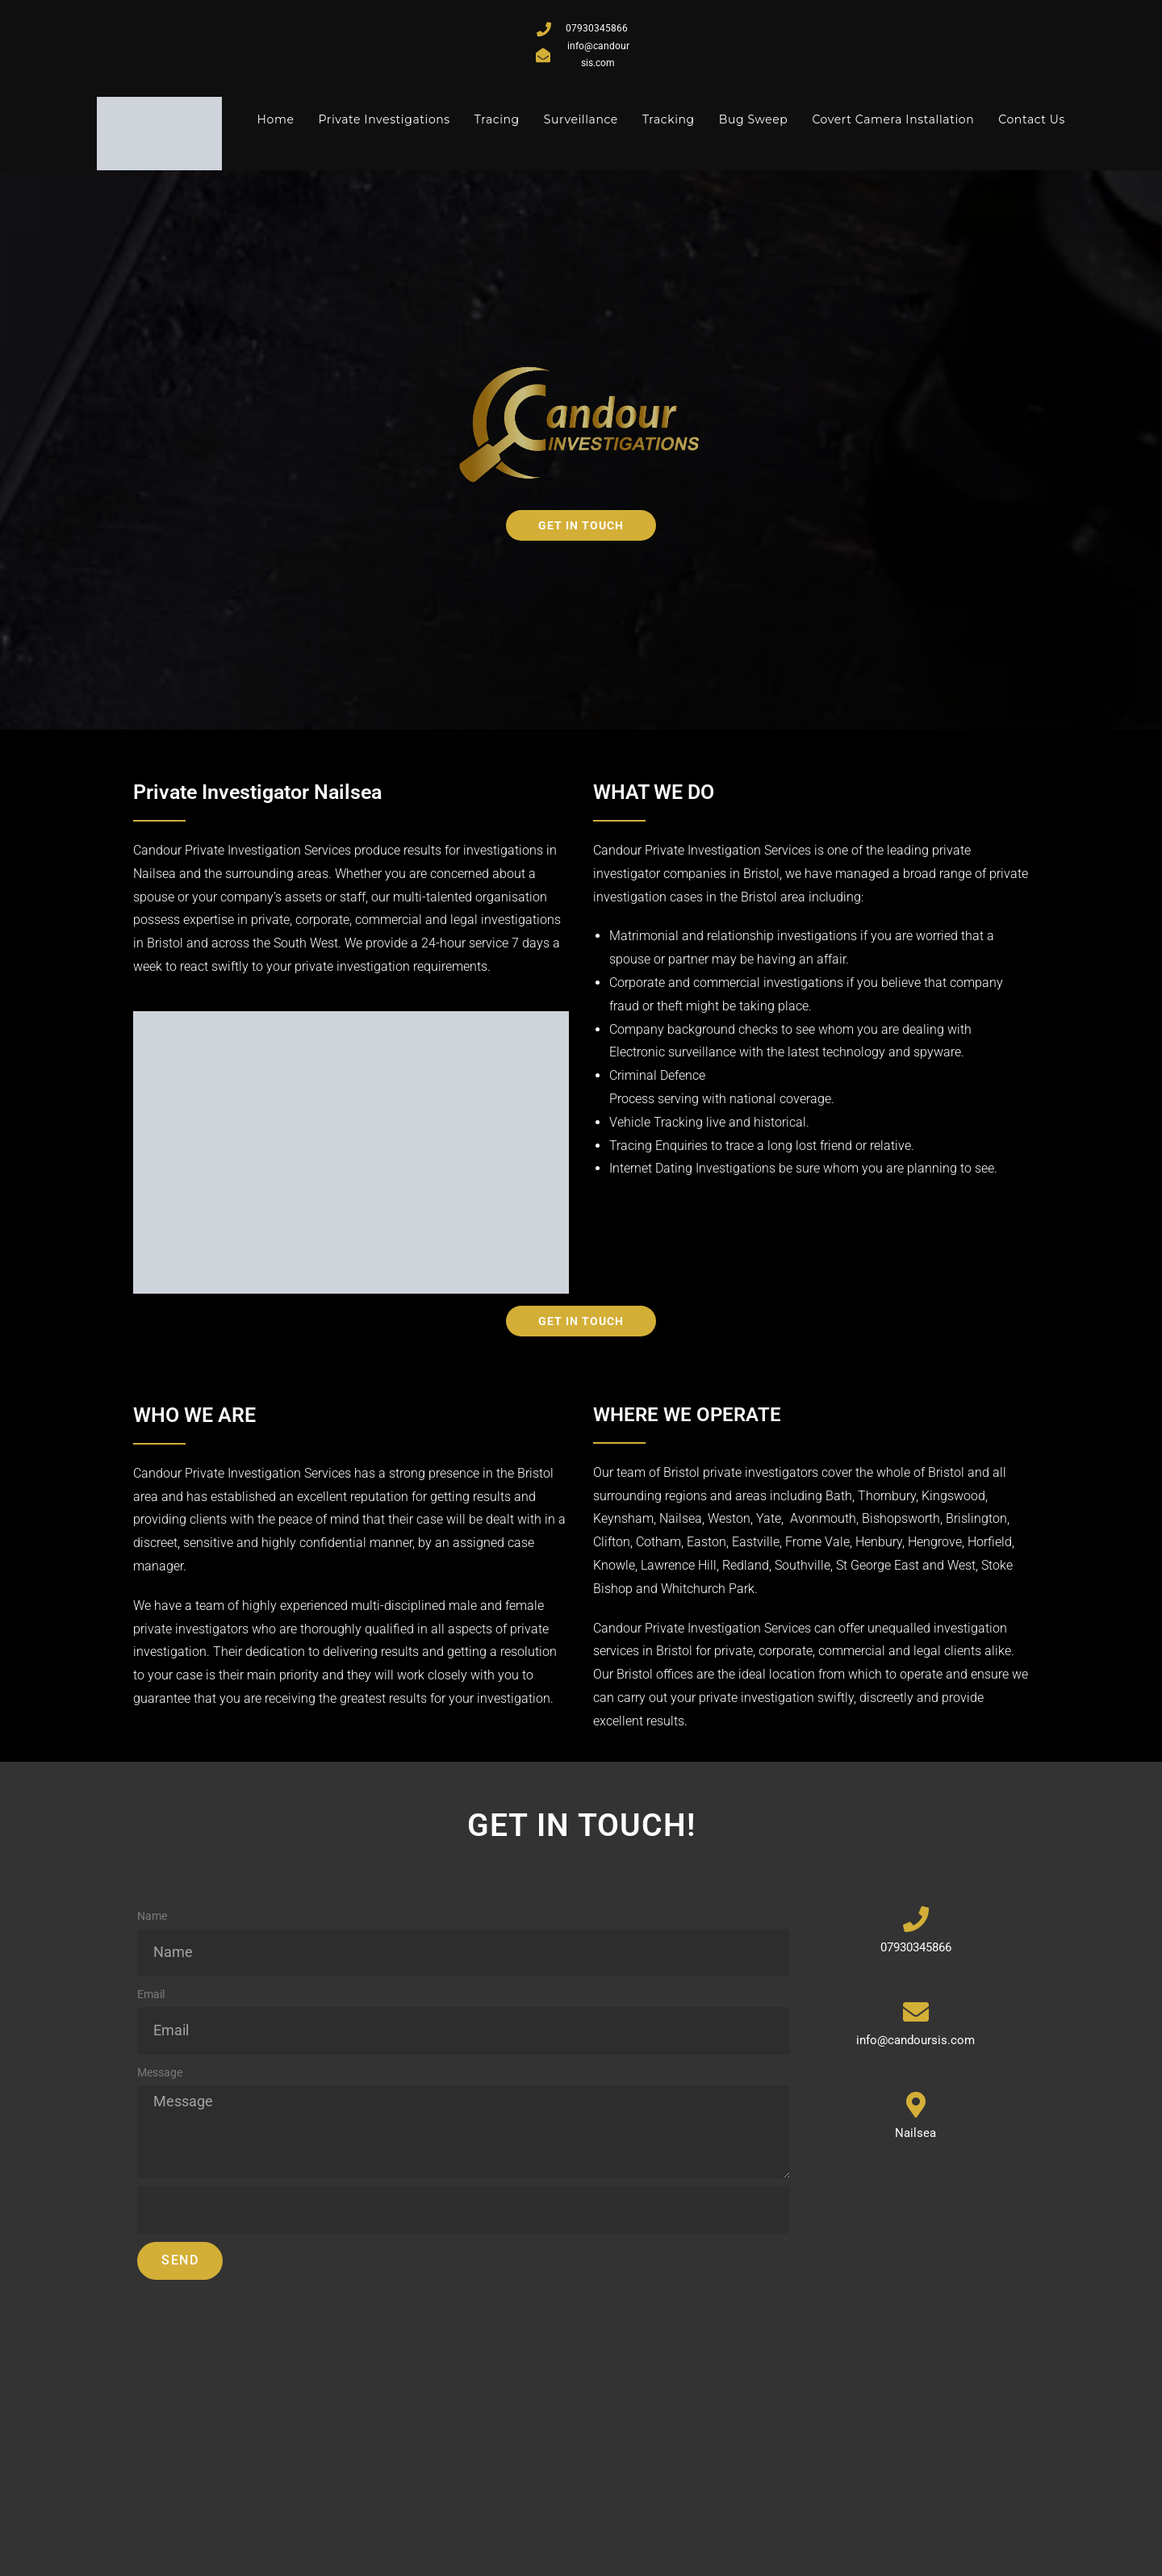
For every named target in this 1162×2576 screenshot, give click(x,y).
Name (152, 1914)
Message (159, 2070)
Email (151, 1992)
